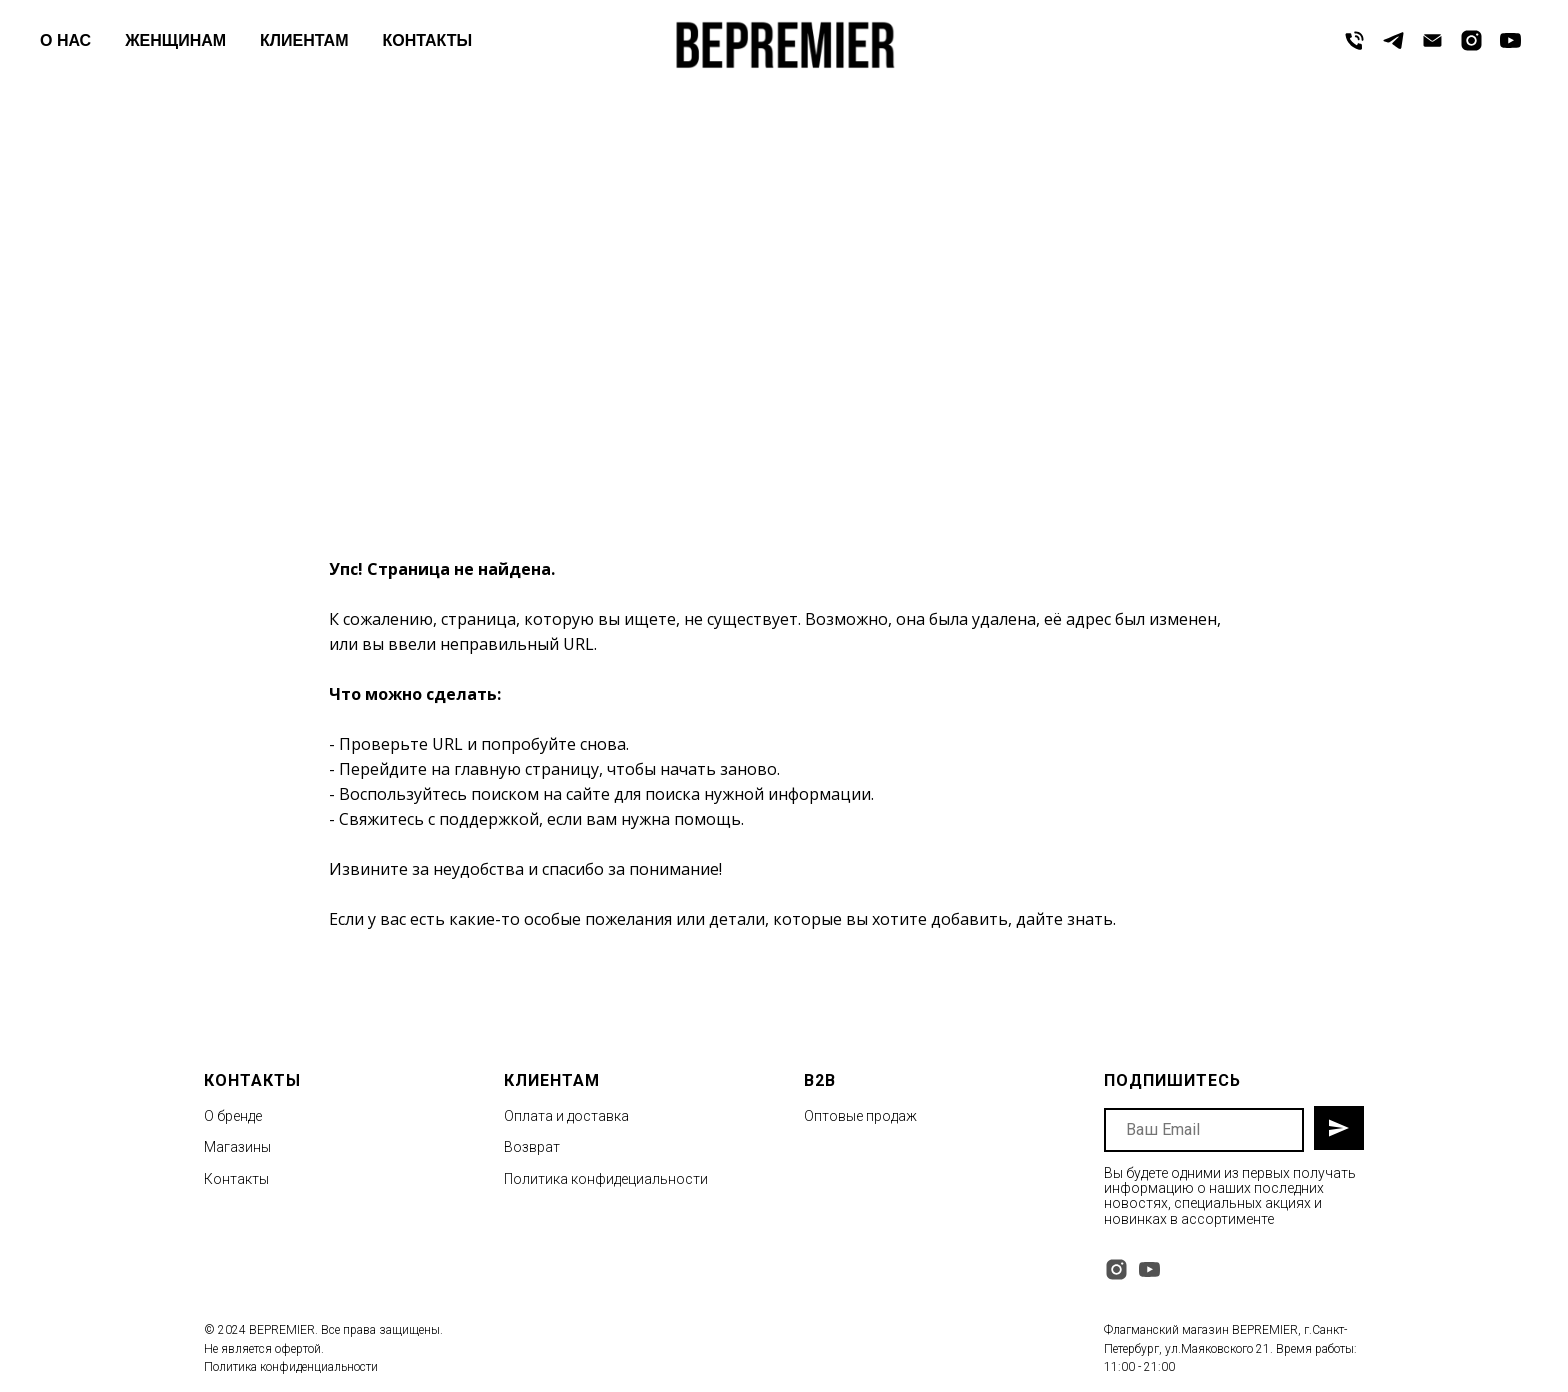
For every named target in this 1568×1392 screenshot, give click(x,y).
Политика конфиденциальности (291, 1367)
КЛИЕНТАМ (304, 40)
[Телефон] (1354, 40)
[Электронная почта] (1432, 40)
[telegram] (1393, 40)
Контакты (236, 1179)
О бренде (233, 1116)
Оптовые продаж (860, 1116)
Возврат (532, 1147)
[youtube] (1510, 40)
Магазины (237, 1147)
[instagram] (1471, 40)
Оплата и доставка (566, 1116)
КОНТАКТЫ (427, 40)
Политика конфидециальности (606, 1179)
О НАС (65, 40)
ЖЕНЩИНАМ (175, 40)
